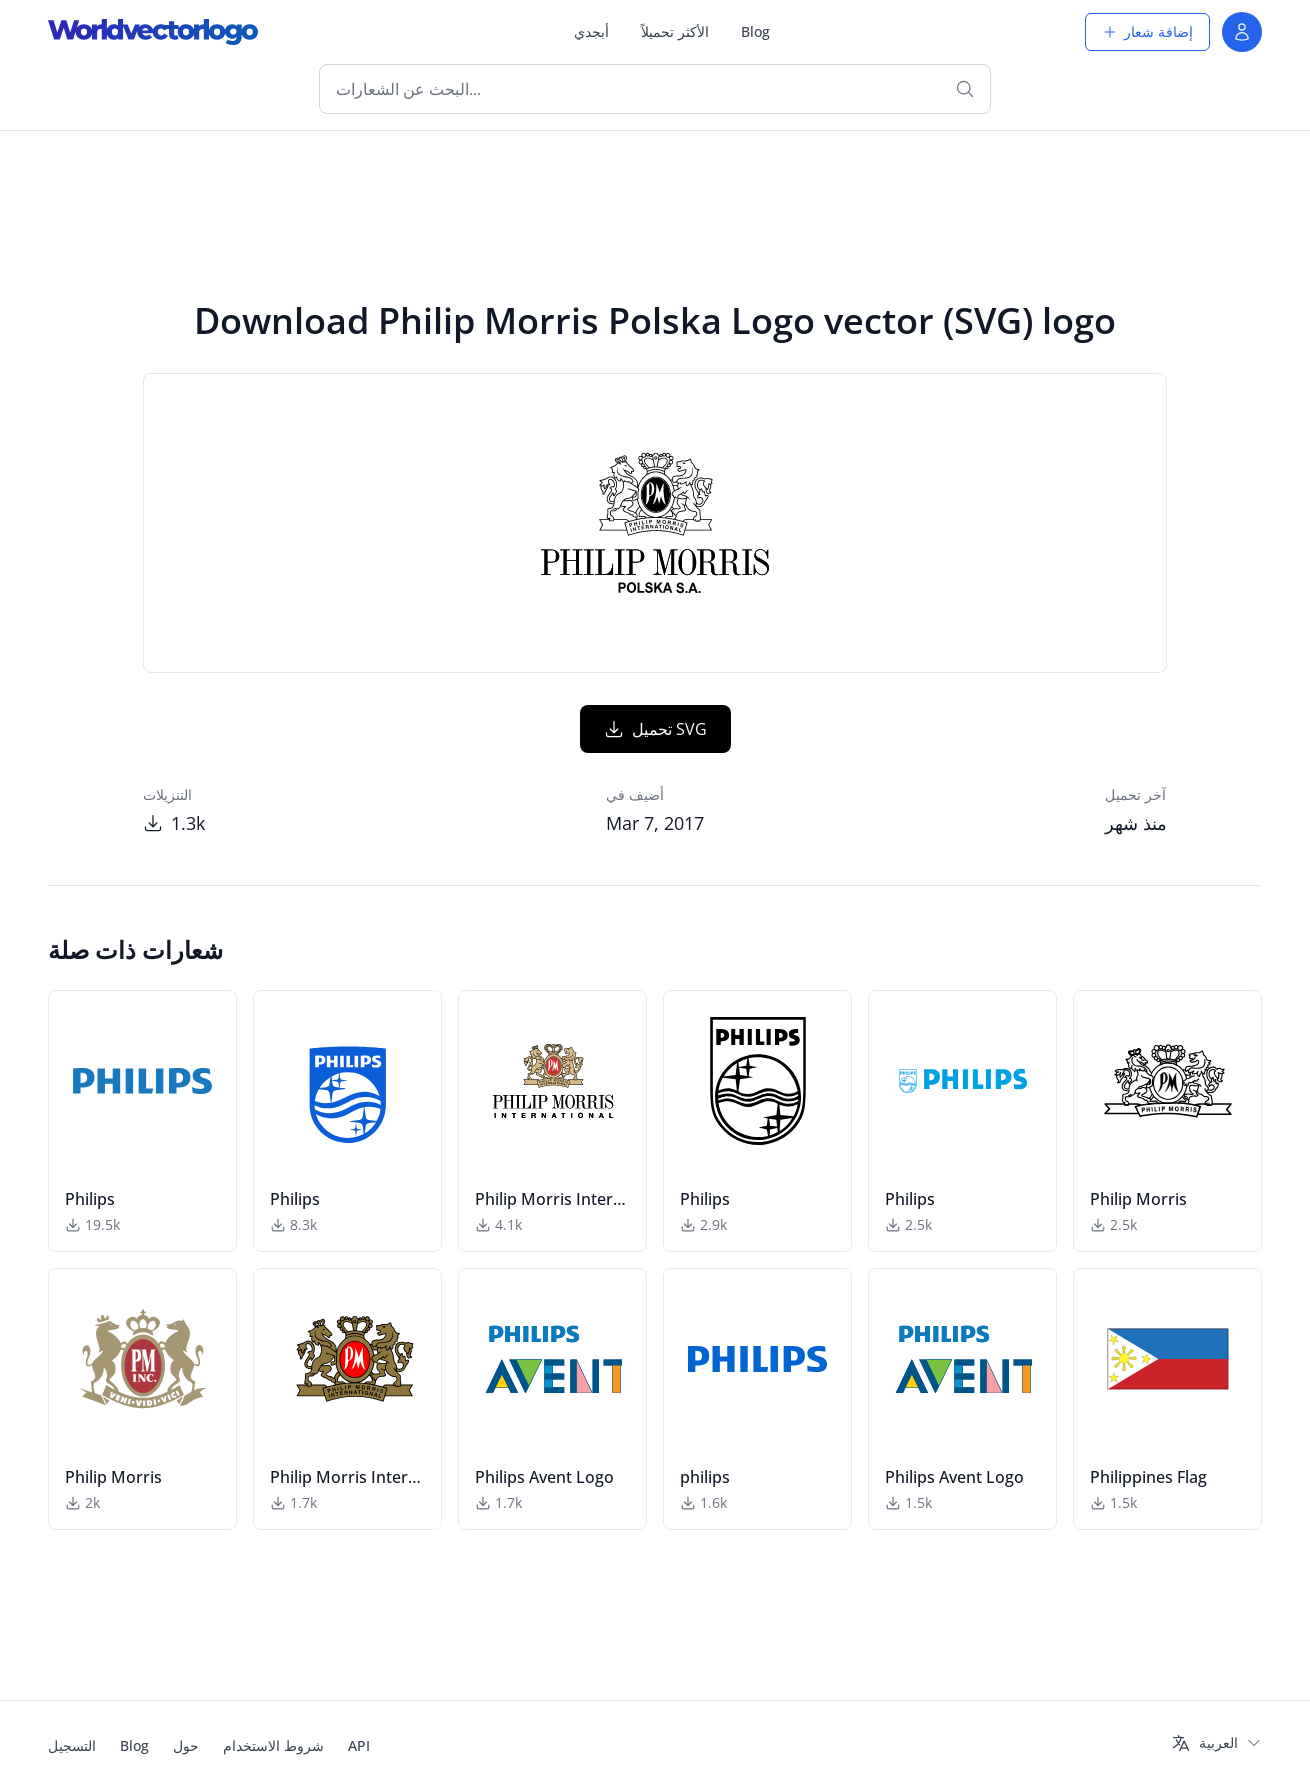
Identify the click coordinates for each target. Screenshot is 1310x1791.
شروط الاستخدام (273, 1745)
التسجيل (72, 1745)
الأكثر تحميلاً (675, 31)
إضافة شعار (1147, 31)
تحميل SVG (655, 729)
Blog (755, 31)
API (359, 1745)
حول (186, 1745)
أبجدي (591, 31)
